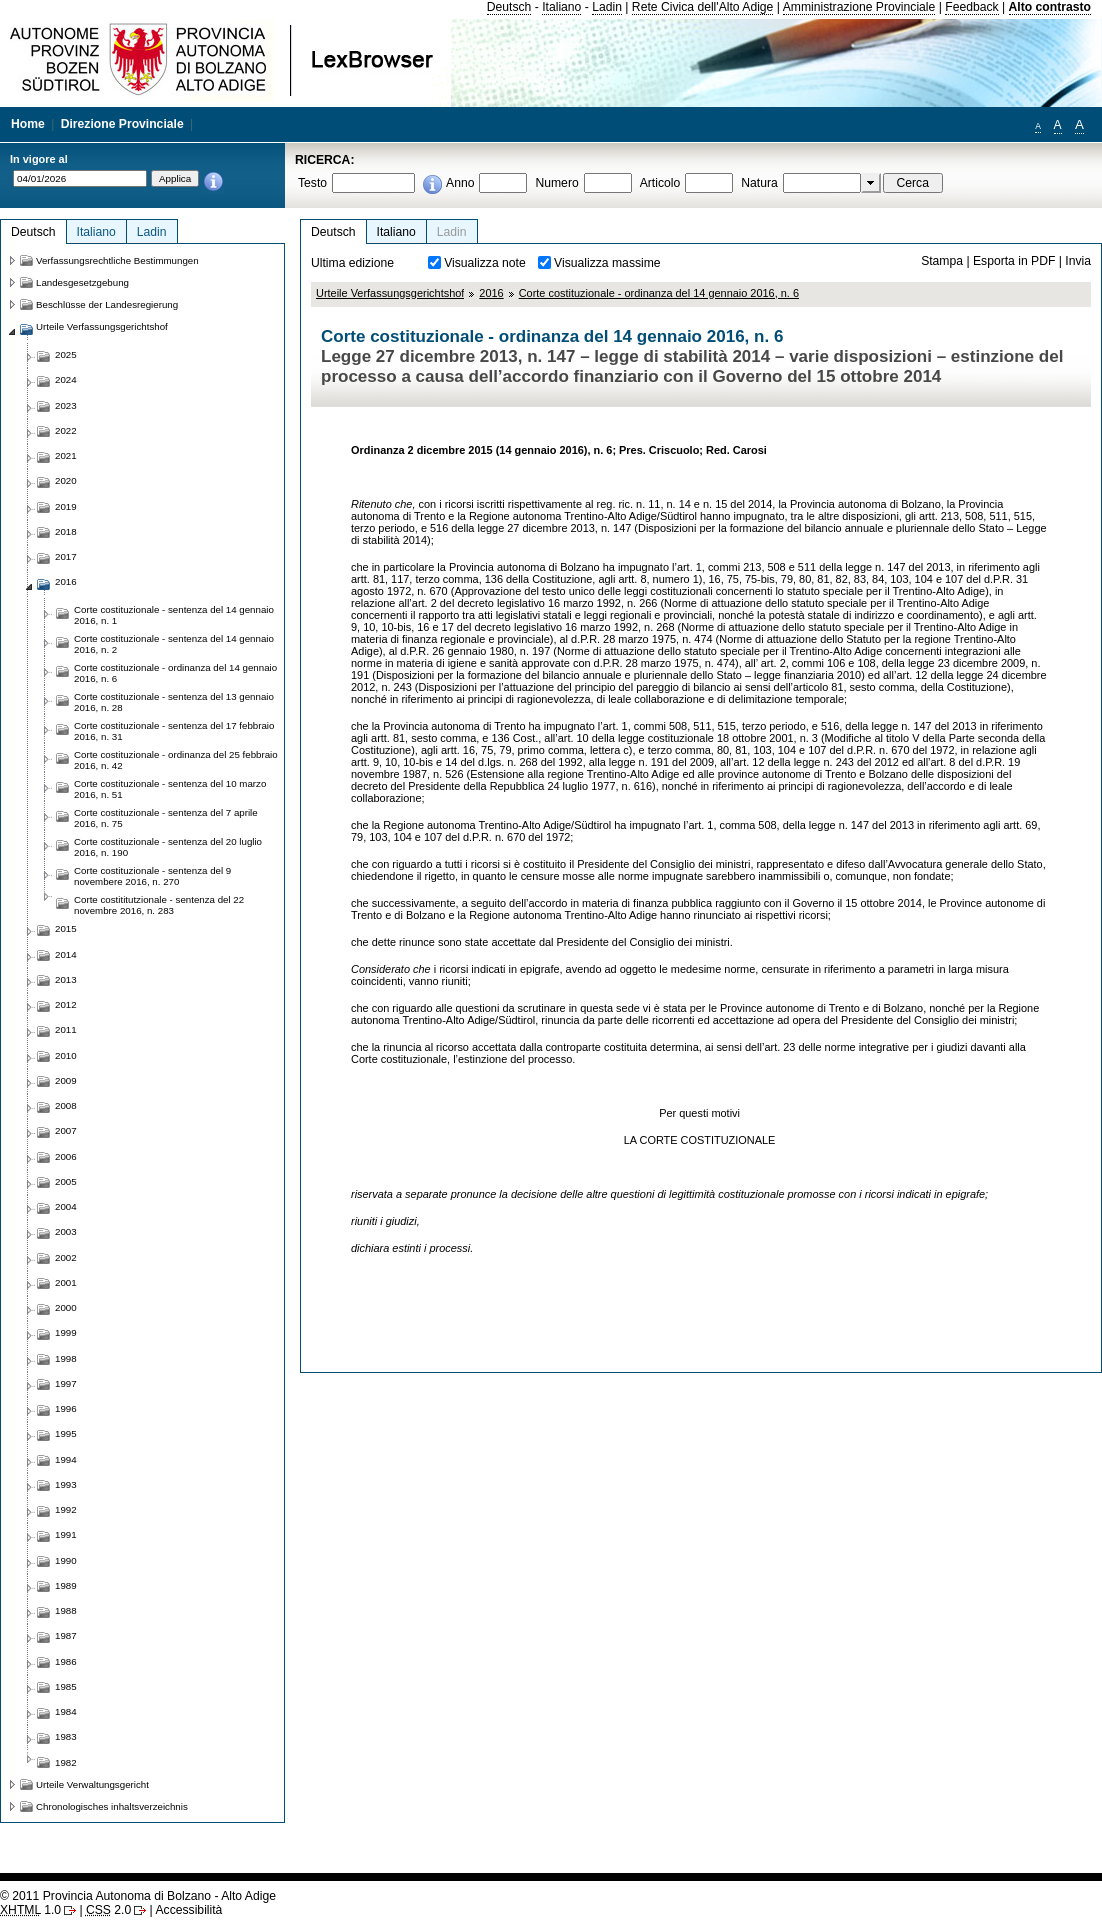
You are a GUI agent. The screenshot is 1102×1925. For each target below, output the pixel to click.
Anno (460, 183)
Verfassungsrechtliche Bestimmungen (117, 260)
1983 (66, 1736)
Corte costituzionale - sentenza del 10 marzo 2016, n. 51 (170, 789)
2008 (66, 1105)
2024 (66, 379)
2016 (491, 293)
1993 (66, 1484)
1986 (66, 1661)
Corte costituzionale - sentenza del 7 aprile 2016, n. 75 (166, 818)
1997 (66, 1383)
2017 (66, 556)
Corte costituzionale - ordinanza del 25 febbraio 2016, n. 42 (176, 760)
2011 (66, 1029)
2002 (66, 1257)
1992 (66, 1509)
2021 (66, 455)
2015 (66, 928)
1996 (66, 1408)
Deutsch (509, 7)
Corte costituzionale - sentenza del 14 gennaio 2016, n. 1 (174, 615)
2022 (66, 430)
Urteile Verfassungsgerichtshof (390, 293)
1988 (66, 1610)
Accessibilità (188, 1910)
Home (28, 124)
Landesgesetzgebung (82, 282)
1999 (66, 1332)
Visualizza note (485, 263)
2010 (66, 1055)
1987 (66, 1635)
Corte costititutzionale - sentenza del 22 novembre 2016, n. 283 (159, 905)
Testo (312, 183)
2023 (66, 405)
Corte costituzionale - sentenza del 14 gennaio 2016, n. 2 (174, 644)
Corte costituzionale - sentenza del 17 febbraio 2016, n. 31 (174, 731)
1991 (66, 1534)
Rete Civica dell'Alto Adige (703, 7)
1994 (66, 1459)
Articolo (660, 183)
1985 (66, 1686)
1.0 (30, 1910)
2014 (66, 954)
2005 (66, 1181)
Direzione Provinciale (122, 124)
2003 (66, 1231)
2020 (66, 480)
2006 (66, 1156)
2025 (66, 354)
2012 (66, 1004)
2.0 (108, 1910)
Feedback (971, 7)
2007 (66, 1130)
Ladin (607, 7)
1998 (66, 1358)
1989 (66, 1585)
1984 (66, 1711)
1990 (66, 1560)
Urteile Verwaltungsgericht (92, 1784)
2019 (66, 506)
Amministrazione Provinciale (859, 7)
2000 (66, 1307)
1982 (66, 1762)
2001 (66, 1282)
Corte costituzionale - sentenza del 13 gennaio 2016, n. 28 (174, 702)
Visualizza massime (607, 263)
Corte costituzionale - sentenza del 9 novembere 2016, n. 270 (152, 876)
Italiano (561, 7)
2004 (66, 1206)
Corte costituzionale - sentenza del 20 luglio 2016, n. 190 (168, 847)
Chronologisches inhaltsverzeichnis (112, 1806)
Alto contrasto (1050, 7)
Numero (556, 183)
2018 (66, 531)
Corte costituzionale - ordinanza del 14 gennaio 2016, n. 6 (659, 293)
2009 (66, 1080)
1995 (66, 1433)
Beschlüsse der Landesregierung (107, 304)
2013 (66, 979)
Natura (759, 183)
